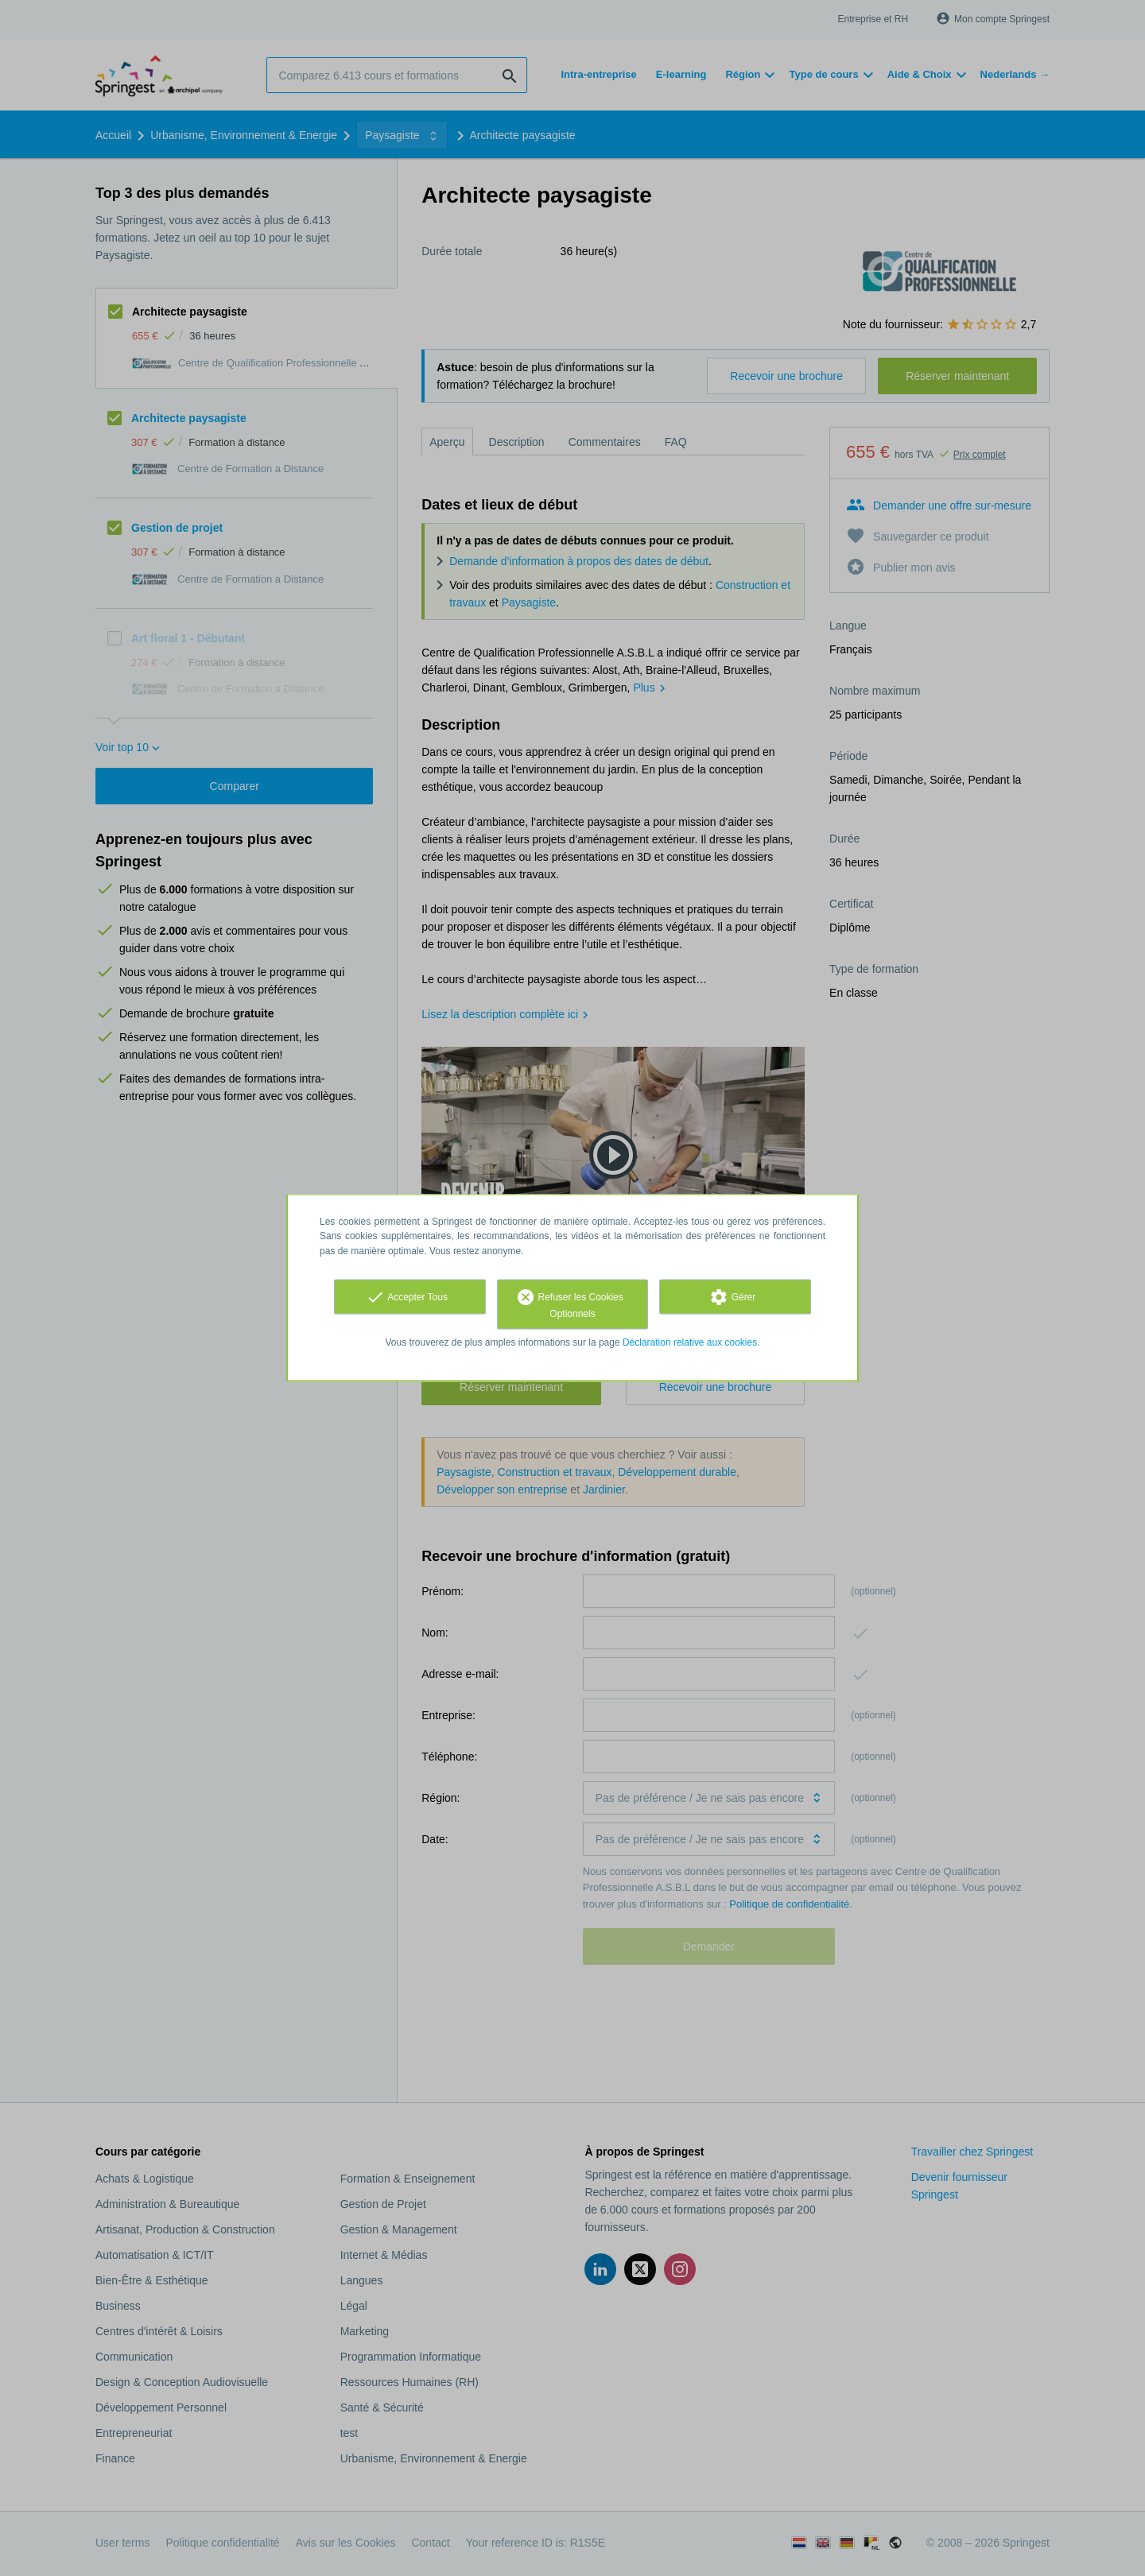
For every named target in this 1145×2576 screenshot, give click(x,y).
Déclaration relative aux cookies (690, 1341)
